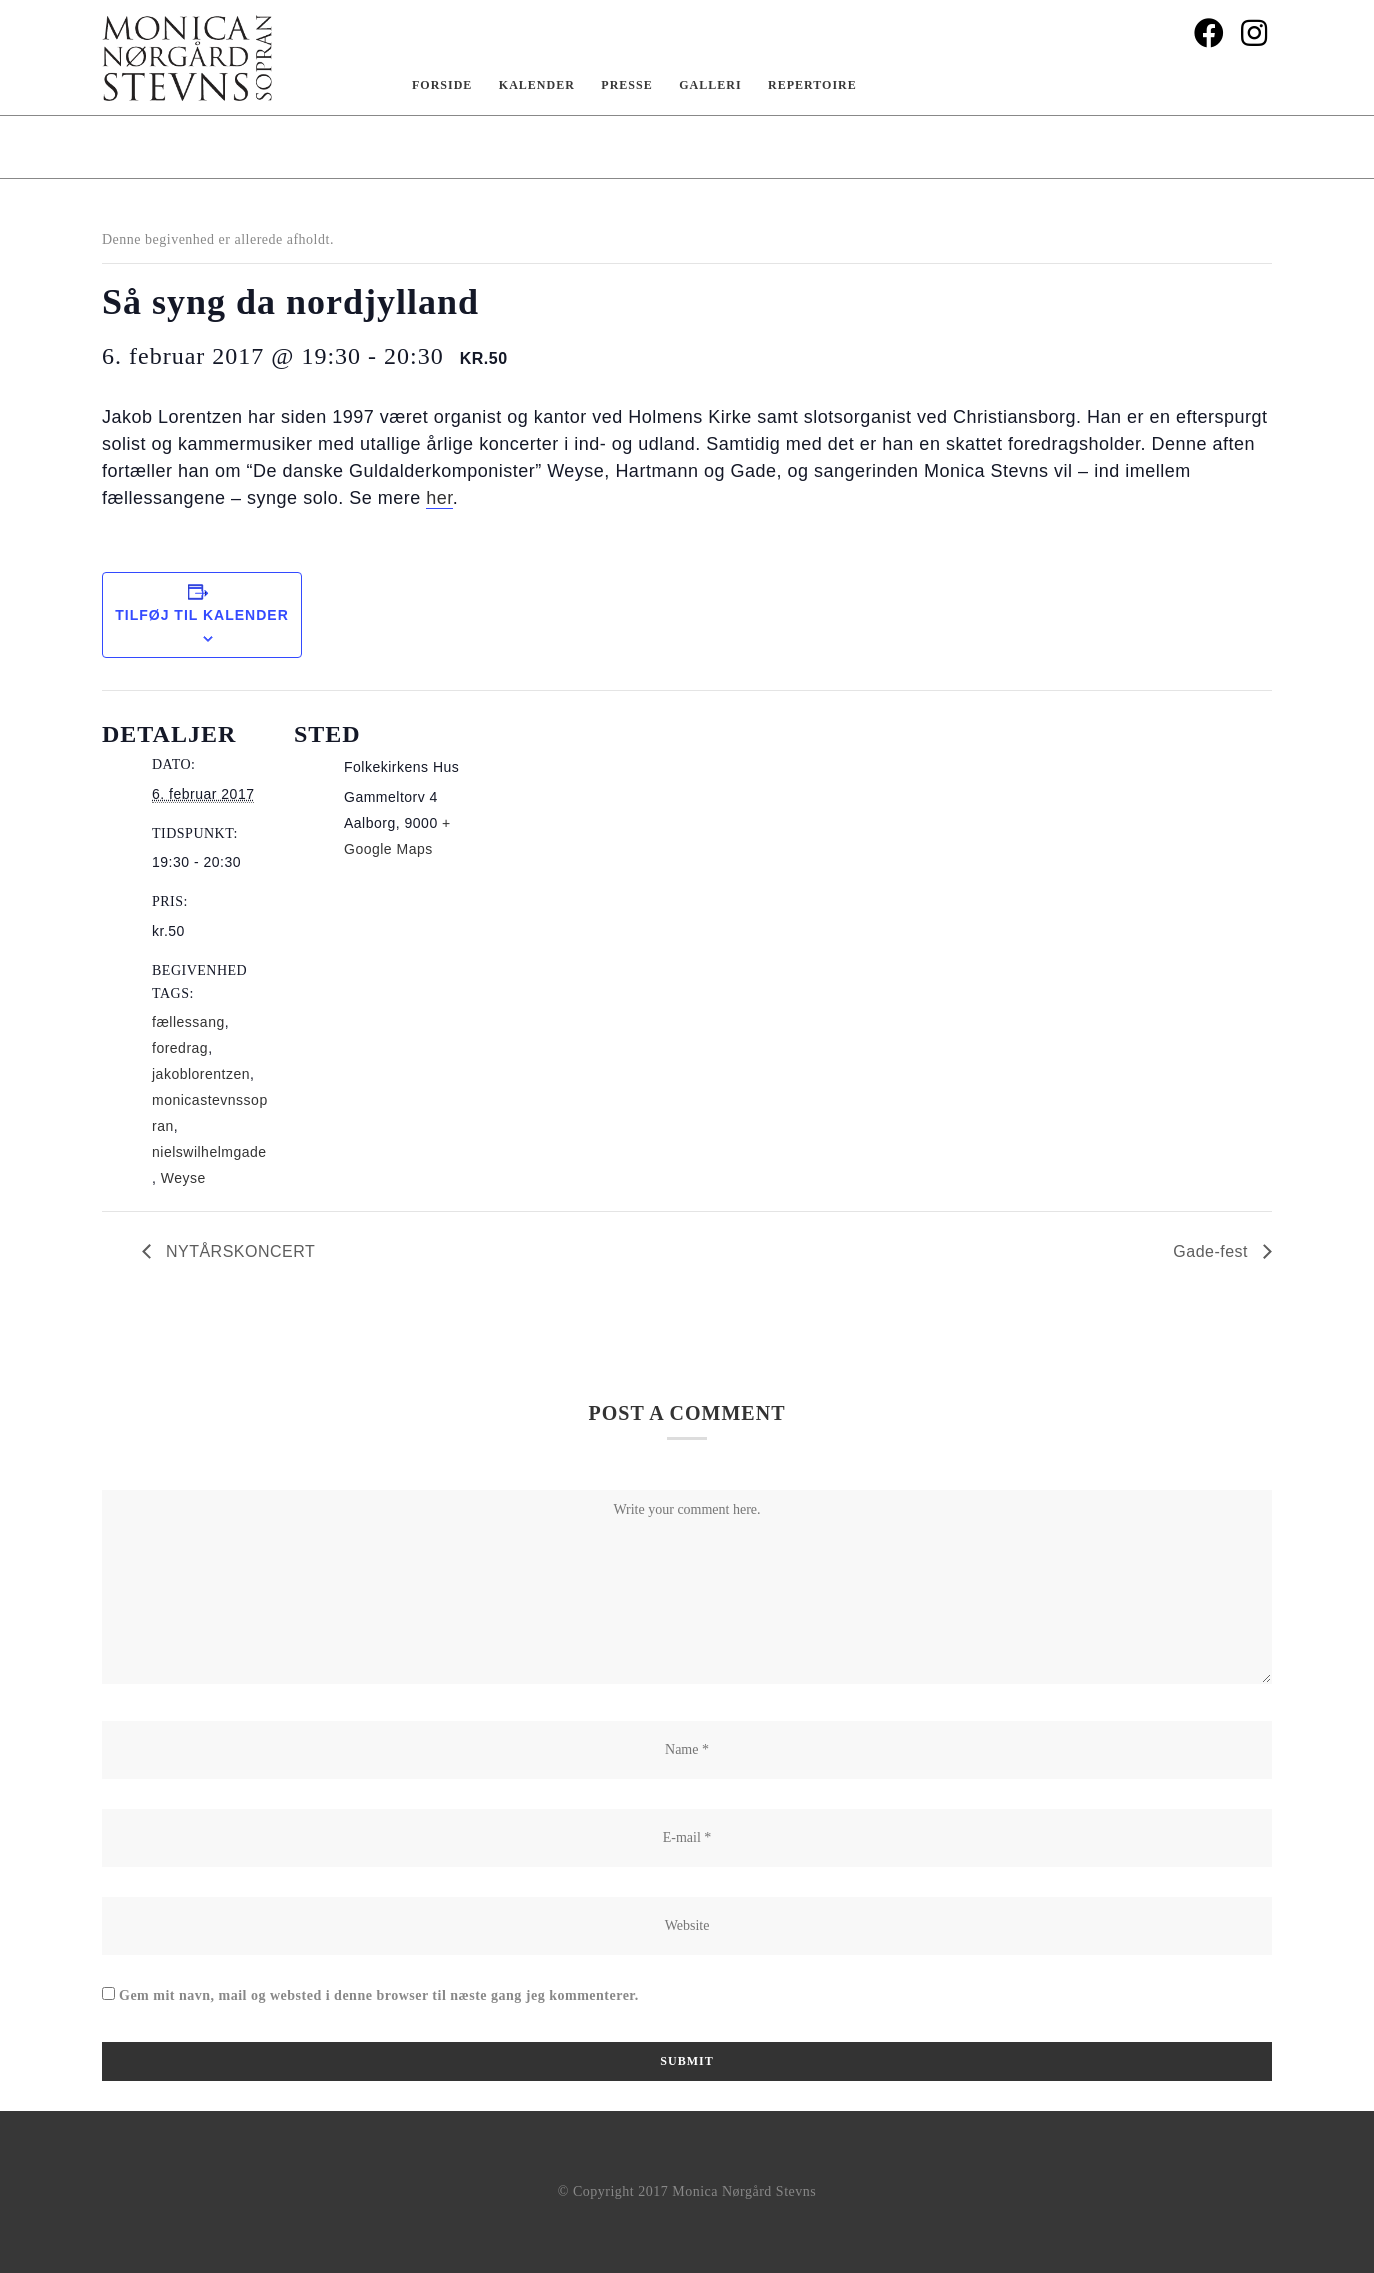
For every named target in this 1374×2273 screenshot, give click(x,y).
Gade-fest (1213, 1251)
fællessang (188, 1022)
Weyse (183, 1178)
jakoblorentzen (201, 1074)
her (439, 498)
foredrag (180, 1048)
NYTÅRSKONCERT (238, 1251)
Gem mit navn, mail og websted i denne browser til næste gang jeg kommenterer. (379, 1995)
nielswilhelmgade (209, 1152)
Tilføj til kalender (202, 615)
